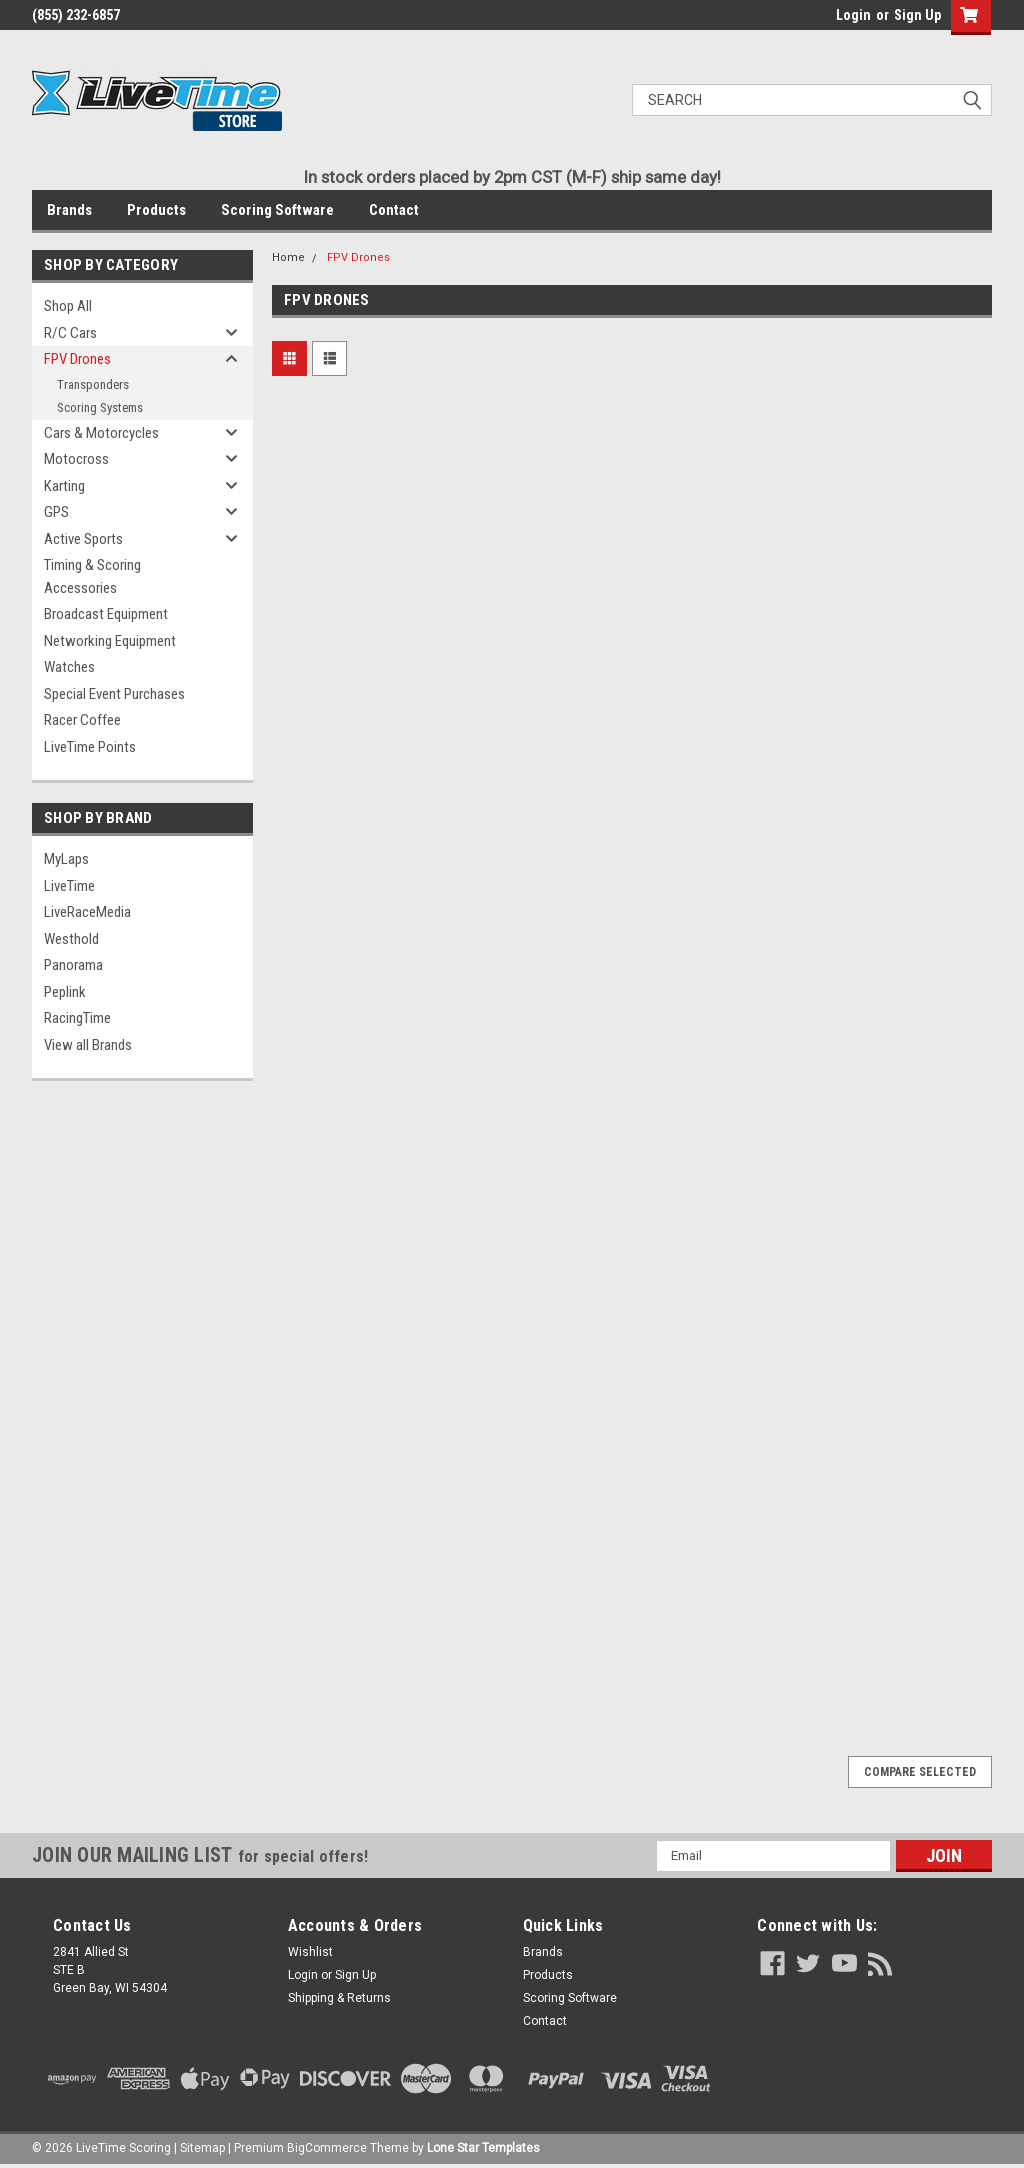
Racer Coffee (82, 720)
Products (156, 210)
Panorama (73, 965)
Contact (394, 210)
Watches (69, 667)
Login (853, 15)
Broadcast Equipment (106, 614)
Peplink (65, 992)
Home (288, 257)
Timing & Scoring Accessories (92, 576)
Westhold (71, 939)
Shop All (68, 306)
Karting (64, 486)
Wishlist (310, 1952)
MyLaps (66, 859)
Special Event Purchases (114, 694)
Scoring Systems (100, 407)
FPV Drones (77, 359)
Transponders (93, 384)
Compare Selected (920, 1772)
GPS (56, 512)
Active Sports (83, 539)
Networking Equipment (110, 641)
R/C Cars (70, 333)
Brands (69, 210)
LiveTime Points (90, 747)
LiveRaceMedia (87, 912)
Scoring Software (277, 210)
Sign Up (917, 15)
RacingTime (77, 1018)
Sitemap (202, 2148)
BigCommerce (327, 2148)
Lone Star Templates (483, 2148)
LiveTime (69, 886)
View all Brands (88, 1045)
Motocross (76, 459)
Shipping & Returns (339, 1998)
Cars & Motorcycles (101, 433)
